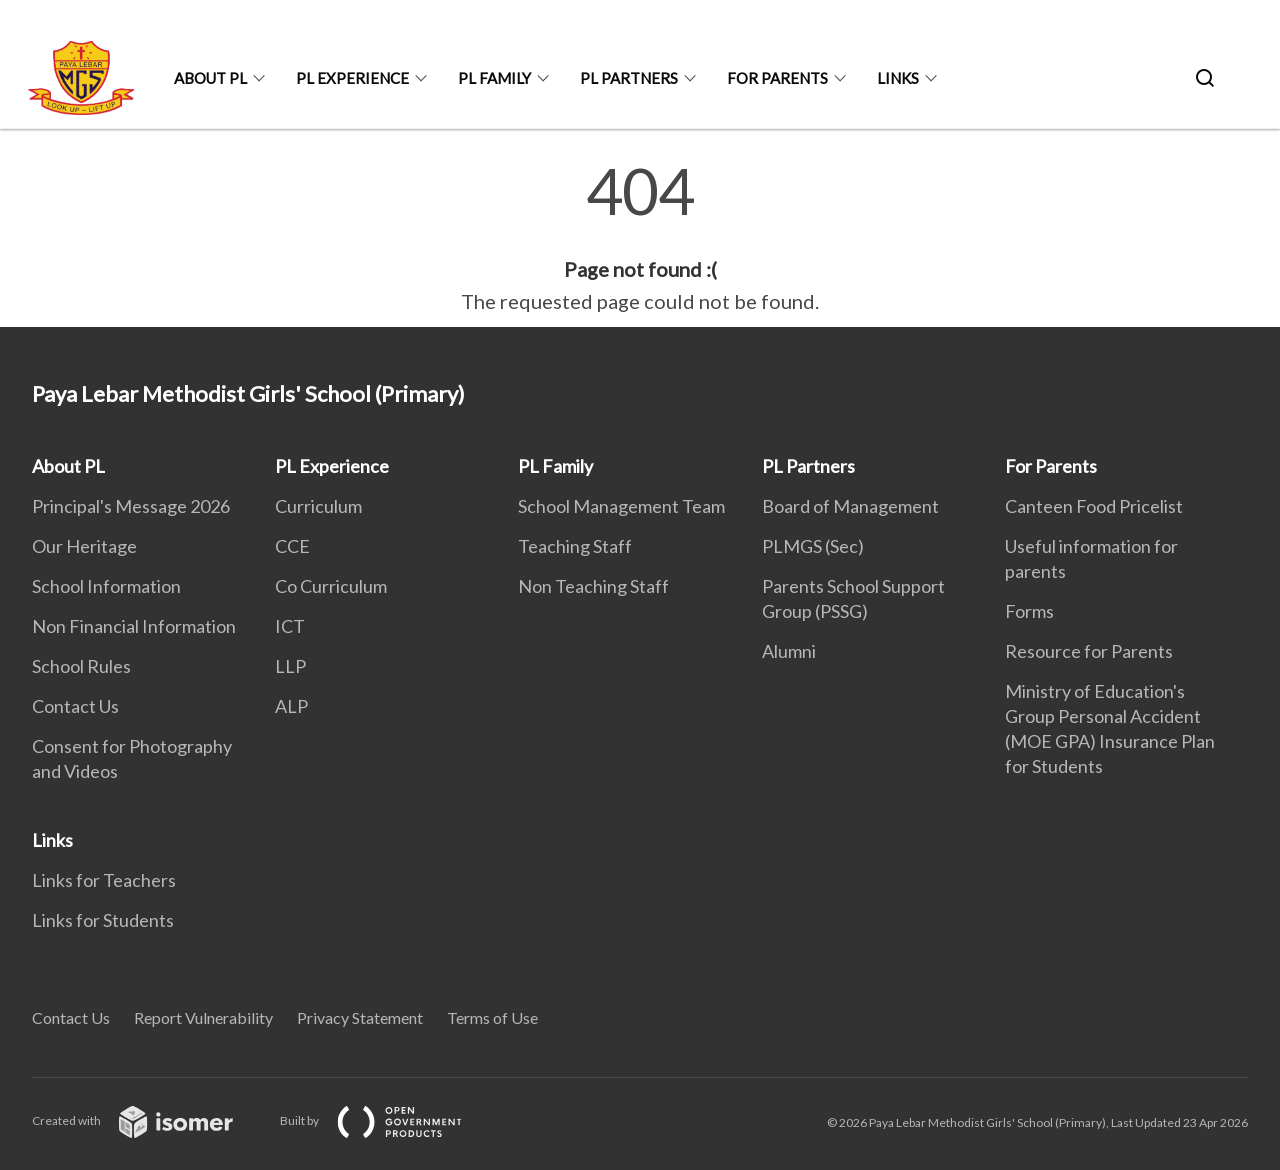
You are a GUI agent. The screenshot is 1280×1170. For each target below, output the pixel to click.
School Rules (81, 666)
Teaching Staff (575, 546)
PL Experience (352, 78)
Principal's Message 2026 (131, 506)
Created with (148, 1120)
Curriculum (318, 506)
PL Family (494, 78)
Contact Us (75, 706)
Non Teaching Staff (593, 586)
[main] (640, 238)
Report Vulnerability (203, 1017)
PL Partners (629, 78)
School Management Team (621, 506)
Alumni (789, 651)
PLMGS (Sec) (813, 546)
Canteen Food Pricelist (1094, 506)
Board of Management (850, 506)
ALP (291, 706)
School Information (106, 586)
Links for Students (103, 920)
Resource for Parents (1089, 651)
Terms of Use (492, 1017)
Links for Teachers (104, 880)
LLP (290, 666)
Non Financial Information (134, 626)
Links (898, 78)
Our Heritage (84, 546)
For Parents (777, 78)
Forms (1029, 611)
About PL (210, 78)
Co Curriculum (331, 586)
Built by (387, 1120)
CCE (292, 546)
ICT (290, 626)
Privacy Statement (360, 1017)
